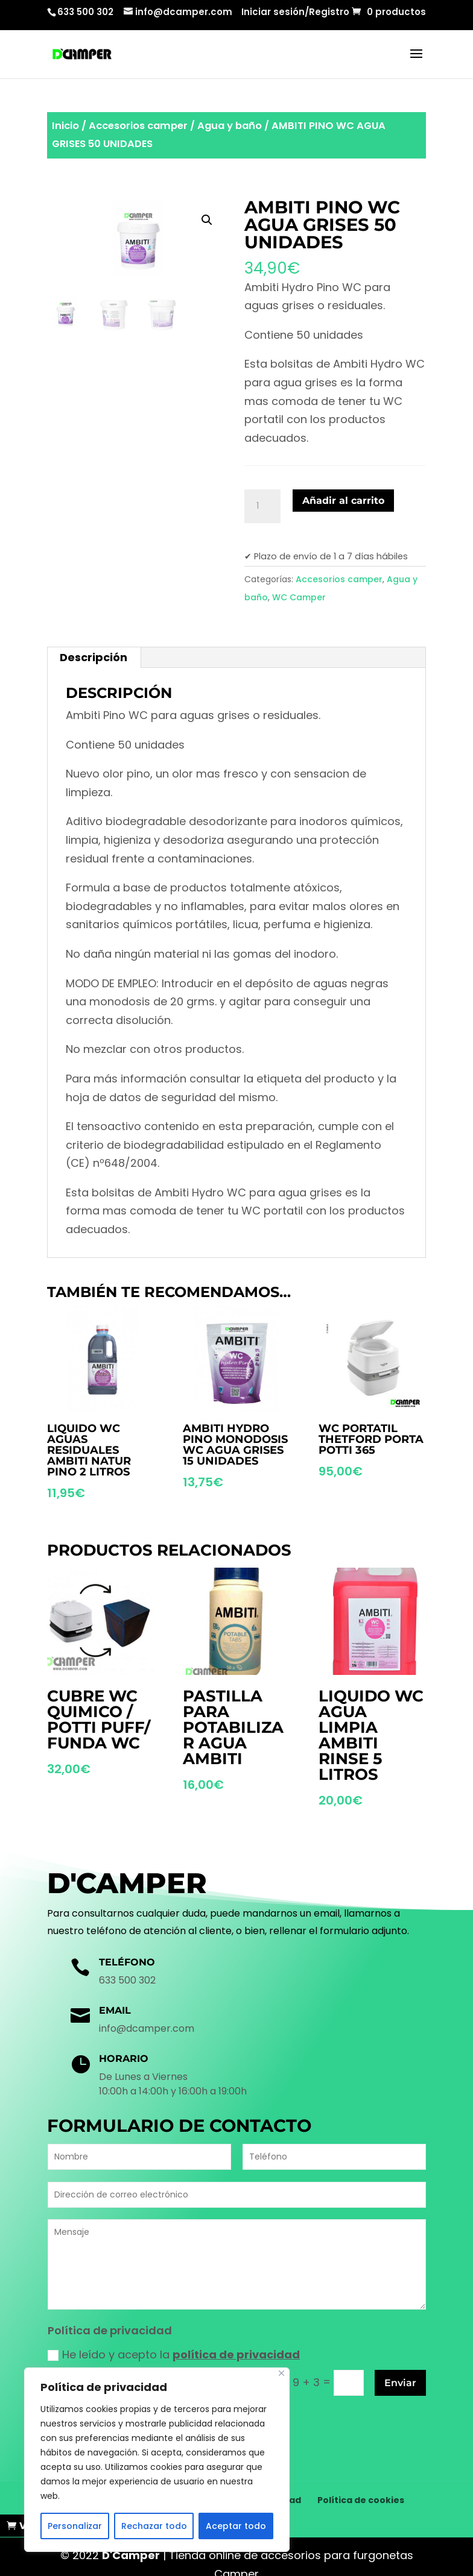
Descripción (93, 657)
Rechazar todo (154, 2526)
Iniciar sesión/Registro (295, 12)
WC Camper (299, 597)
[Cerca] (281, 2373)
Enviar (400, 2383)
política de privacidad (236, 2354)
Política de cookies (360, 2484)
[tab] (93, 657)
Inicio (65, 126)
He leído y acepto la (174, 2354)
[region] (157, 2459)
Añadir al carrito (343, 500)
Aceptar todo (236, 2526)
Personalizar (75, 2526)
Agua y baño (229, 126)
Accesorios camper (138, 126)
